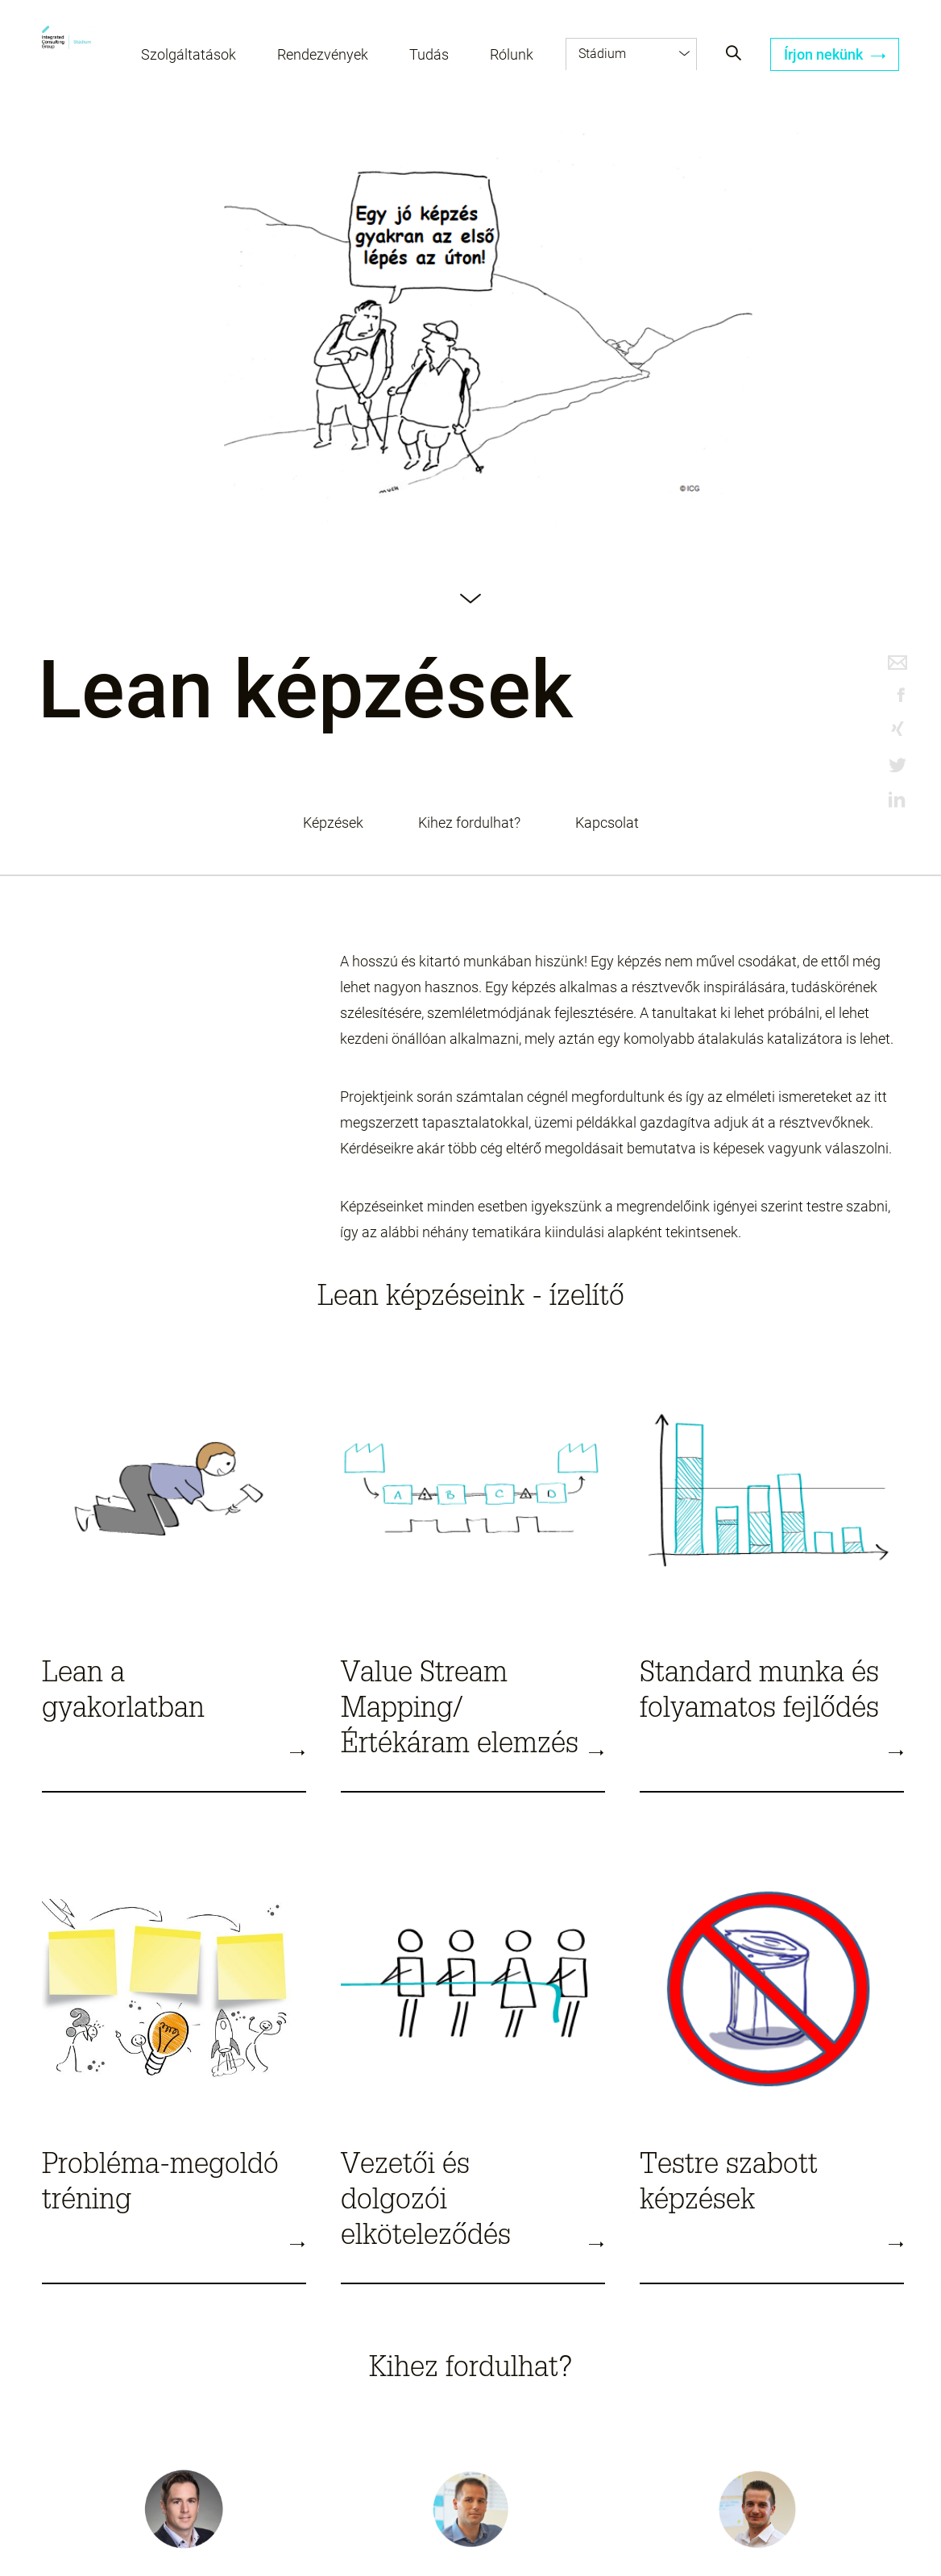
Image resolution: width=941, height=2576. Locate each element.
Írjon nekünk (835, 54)
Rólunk (511, 54)
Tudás (429, 54)
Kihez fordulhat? (469, 823)
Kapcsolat (607, 823)
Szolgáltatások (188, 54)
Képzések (333, 823)
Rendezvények (322, 54)
